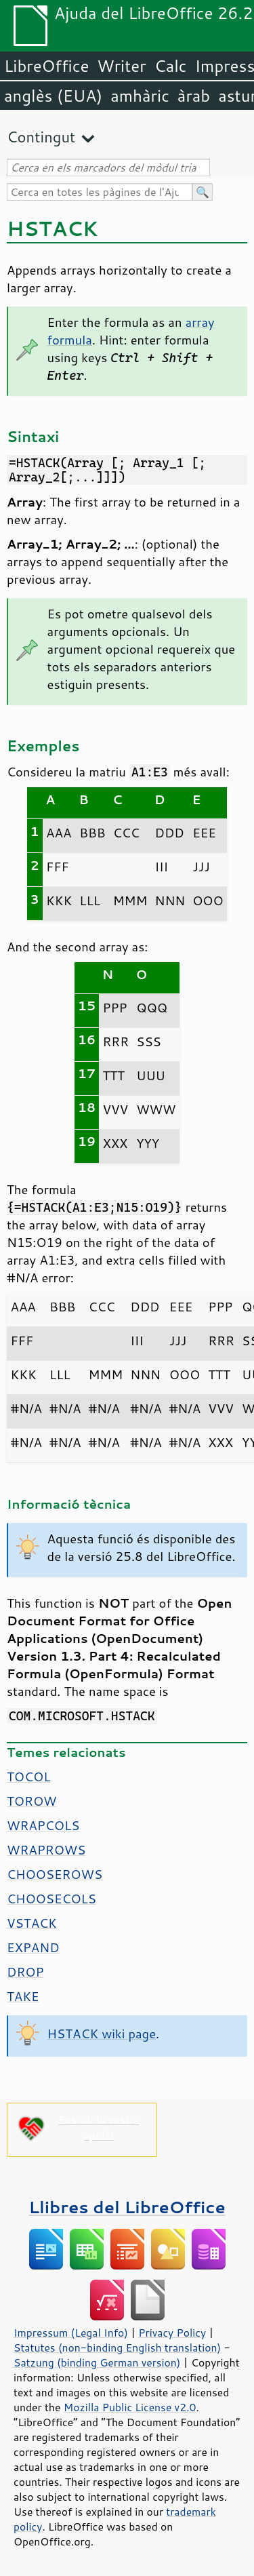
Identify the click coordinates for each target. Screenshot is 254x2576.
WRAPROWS (46, 1850)
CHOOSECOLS (51, 1898)
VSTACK (32, 1923)
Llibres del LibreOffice (126, 2207)
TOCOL (28, 1776)
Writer (121, 65)
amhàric (139, 95)
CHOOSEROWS (54, 1874)
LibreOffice (46, 65)
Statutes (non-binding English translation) (117, 2347)
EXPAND (33, 1947)
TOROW (32, 1801)
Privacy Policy (172, 2332)
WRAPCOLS (43, 1825)
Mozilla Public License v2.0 (130, 2407)
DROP (25, 1972)
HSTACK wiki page (101, 2033)
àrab (193, 95)
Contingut (41, 136)
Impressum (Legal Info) (71, 2332)
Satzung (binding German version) (97, 2362)
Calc (170, 65)
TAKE (23, 1996)
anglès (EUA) (53, 95)
